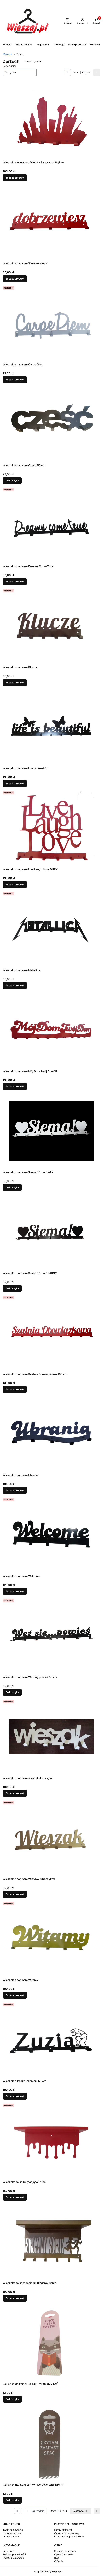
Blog (56, 2557)
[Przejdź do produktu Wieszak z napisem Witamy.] (51, 1938)
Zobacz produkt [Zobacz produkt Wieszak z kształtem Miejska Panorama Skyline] (15, 177)
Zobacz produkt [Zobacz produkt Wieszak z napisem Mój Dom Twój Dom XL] (15, 1086)
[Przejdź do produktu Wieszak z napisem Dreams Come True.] (51, 525)
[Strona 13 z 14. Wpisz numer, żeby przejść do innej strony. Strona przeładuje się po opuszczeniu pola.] (83, 72)
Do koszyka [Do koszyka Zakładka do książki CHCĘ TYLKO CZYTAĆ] (12, 2399)
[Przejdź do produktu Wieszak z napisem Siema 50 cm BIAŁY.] (51, 1131)
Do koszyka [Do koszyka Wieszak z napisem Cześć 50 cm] (12, 480)
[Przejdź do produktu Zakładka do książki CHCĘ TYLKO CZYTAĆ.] (51, 2342)
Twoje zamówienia (13, 2529)
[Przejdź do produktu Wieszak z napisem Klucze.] (51, 626)
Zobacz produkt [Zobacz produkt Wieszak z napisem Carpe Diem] (15, 379)
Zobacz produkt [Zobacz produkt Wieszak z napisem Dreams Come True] (15, 581)
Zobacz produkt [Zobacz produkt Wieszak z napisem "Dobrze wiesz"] (15, 278)
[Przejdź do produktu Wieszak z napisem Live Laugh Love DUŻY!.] (51, 828)
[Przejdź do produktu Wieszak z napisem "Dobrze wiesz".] (51, 222)
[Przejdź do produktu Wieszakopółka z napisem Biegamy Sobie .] (51, 2241)
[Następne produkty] (80, 2511)
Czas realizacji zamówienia (69, 2536)
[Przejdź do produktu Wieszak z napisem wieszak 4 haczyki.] (51, 1736)
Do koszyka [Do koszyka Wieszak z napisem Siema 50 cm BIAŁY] (12, 1187)
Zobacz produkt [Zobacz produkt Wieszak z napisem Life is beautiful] (15, 783)
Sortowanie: (9, 65)
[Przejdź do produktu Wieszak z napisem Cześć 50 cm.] (51, 424)
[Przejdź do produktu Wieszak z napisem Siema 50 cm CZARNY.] (51, 1232)
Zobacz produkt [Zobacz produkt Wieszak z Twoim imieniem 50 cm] (15, 2096)
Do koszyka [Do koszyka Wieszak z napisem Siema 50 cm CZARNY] (12, 1288)
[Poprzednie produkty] (35, 2511)
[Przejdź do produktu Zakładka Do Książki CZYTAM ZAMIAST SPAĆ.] (51, 2443)
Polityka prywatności (14, 2554)
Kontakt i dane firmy (65, 2551)
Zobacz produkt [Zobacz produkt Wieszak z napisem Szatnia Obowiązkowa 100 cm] (15, 1389)
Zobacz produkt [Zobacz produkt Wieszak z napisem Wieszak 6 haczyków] (15, 1894)
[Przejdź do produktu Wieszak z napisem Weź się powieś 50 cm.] (51, 1635)
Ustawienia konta (12, 2533)
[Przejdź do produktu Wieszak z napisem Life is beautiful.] (51, 727)
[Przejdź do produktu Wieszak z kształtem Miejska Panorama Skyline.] (51, 121)
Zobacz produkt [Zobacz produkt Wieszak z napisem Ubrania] (15, 1490)
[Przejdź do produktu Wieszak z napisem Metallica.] (51, 929)
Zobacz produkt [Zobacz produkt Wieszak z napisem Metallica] (15, 985)
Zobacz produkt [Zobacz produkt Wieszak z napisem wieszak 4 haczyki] (15, 1793)
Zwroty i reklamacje (13, 2557)
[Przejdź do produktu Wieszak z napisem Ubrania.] (51, 1434)
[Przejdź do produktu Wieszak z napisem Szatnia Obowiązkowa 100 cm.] (51, 1333)
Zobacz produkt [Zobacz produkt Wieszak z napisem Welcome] (15, 1591)
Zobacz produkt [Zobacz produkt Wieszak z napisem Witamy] (15, 1995)
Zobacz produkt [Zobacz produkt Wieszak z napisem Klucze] (15, 682)
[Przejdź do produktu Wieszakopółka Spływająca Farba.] (51, 2140)
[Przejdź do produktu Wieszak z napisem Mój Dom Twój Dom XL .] (51, 1030)
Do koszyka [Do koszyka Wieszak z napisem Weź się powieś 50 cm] (12, 1692)
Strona (76, 72)
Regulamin (8, 2551)
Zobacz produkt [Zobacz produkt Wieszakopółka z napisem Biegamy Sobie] (15, 2298)
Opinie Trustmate (63, 2554)
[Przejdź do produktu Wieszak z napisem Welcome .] (51, 1534)
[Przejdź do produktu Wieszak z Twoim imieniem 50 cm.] (51, 2039)
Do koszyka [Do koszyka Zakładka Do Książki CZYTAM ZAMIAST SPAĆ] (12, 2500)
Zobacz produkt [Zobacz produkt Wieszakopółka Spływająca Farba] (15, 2197)
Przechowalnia (11, 2536)
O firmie (58, 2561)
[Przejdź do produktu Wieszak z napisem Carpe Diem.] (51, 323)
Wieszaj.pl (7, 54)
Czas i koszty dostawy (66, 2533)
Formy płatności (63, 2529)
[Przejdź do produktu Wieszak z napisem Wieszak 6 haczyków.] (51, 1837)
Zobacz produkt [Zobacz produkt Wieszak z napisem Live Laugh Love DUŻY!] (15, 884)
